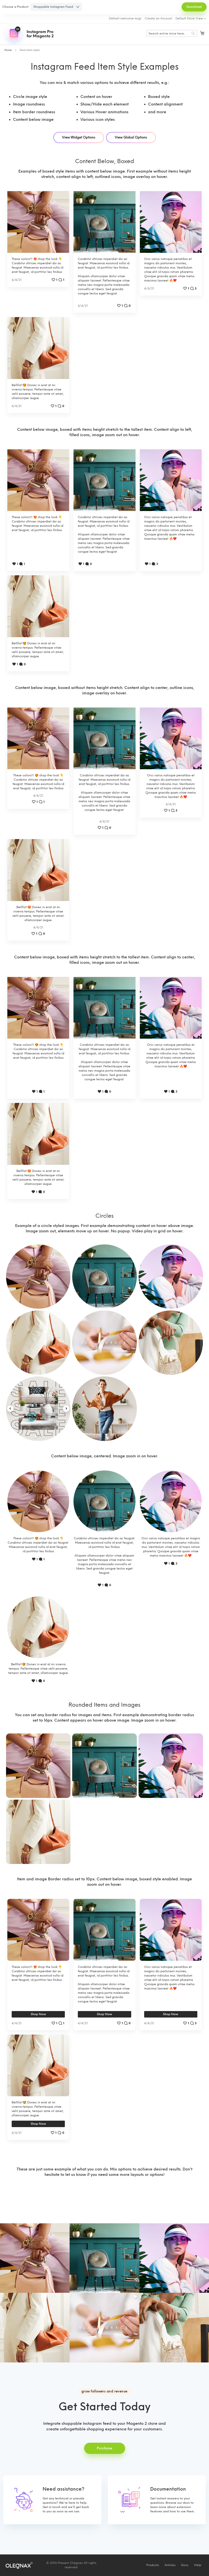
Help (197, 2565)
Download (194, 7)
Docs (184, 2565)
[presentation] (10, 1408)
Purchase (104, 2441)
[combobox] (171, 33)
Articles (169, 2565)
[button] (190, 18)
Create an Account (158, 18)
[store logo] (30, 34)
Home (8, 50)
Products (152, 2565)
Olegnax (76, 2563)
